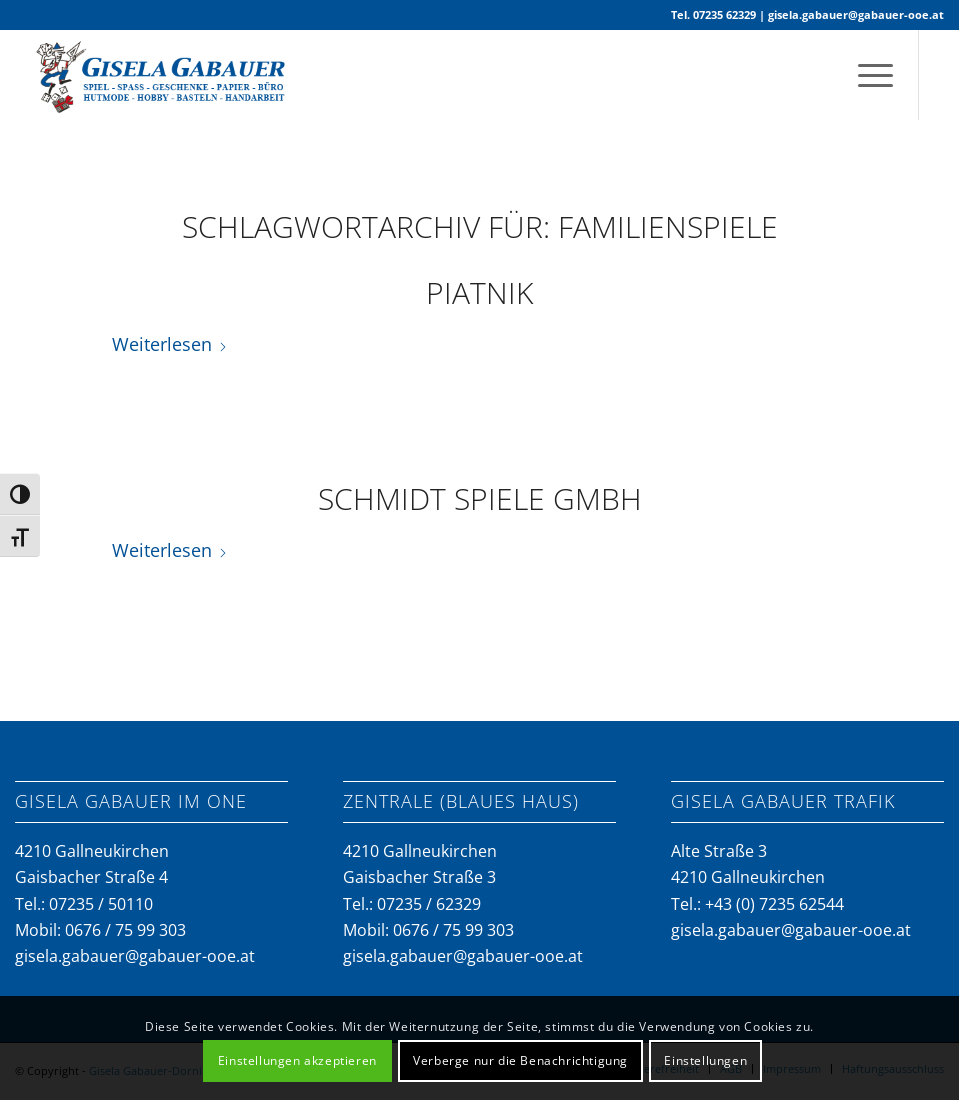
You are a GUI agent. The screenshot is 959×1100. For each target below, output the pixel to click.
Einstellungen (705, 1060)
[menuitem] (865, 75)
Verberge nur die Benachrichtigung (520, 1060)
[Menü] (865, 75)
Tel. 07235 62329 (713, 14)
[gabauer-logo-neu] (165, 75)
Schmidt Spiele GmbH (480, 498)
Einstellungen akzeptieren (297, 1060)
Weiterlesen (170, 343)
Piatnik (479, 292)
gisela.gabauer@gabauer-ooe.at (856, 14)
